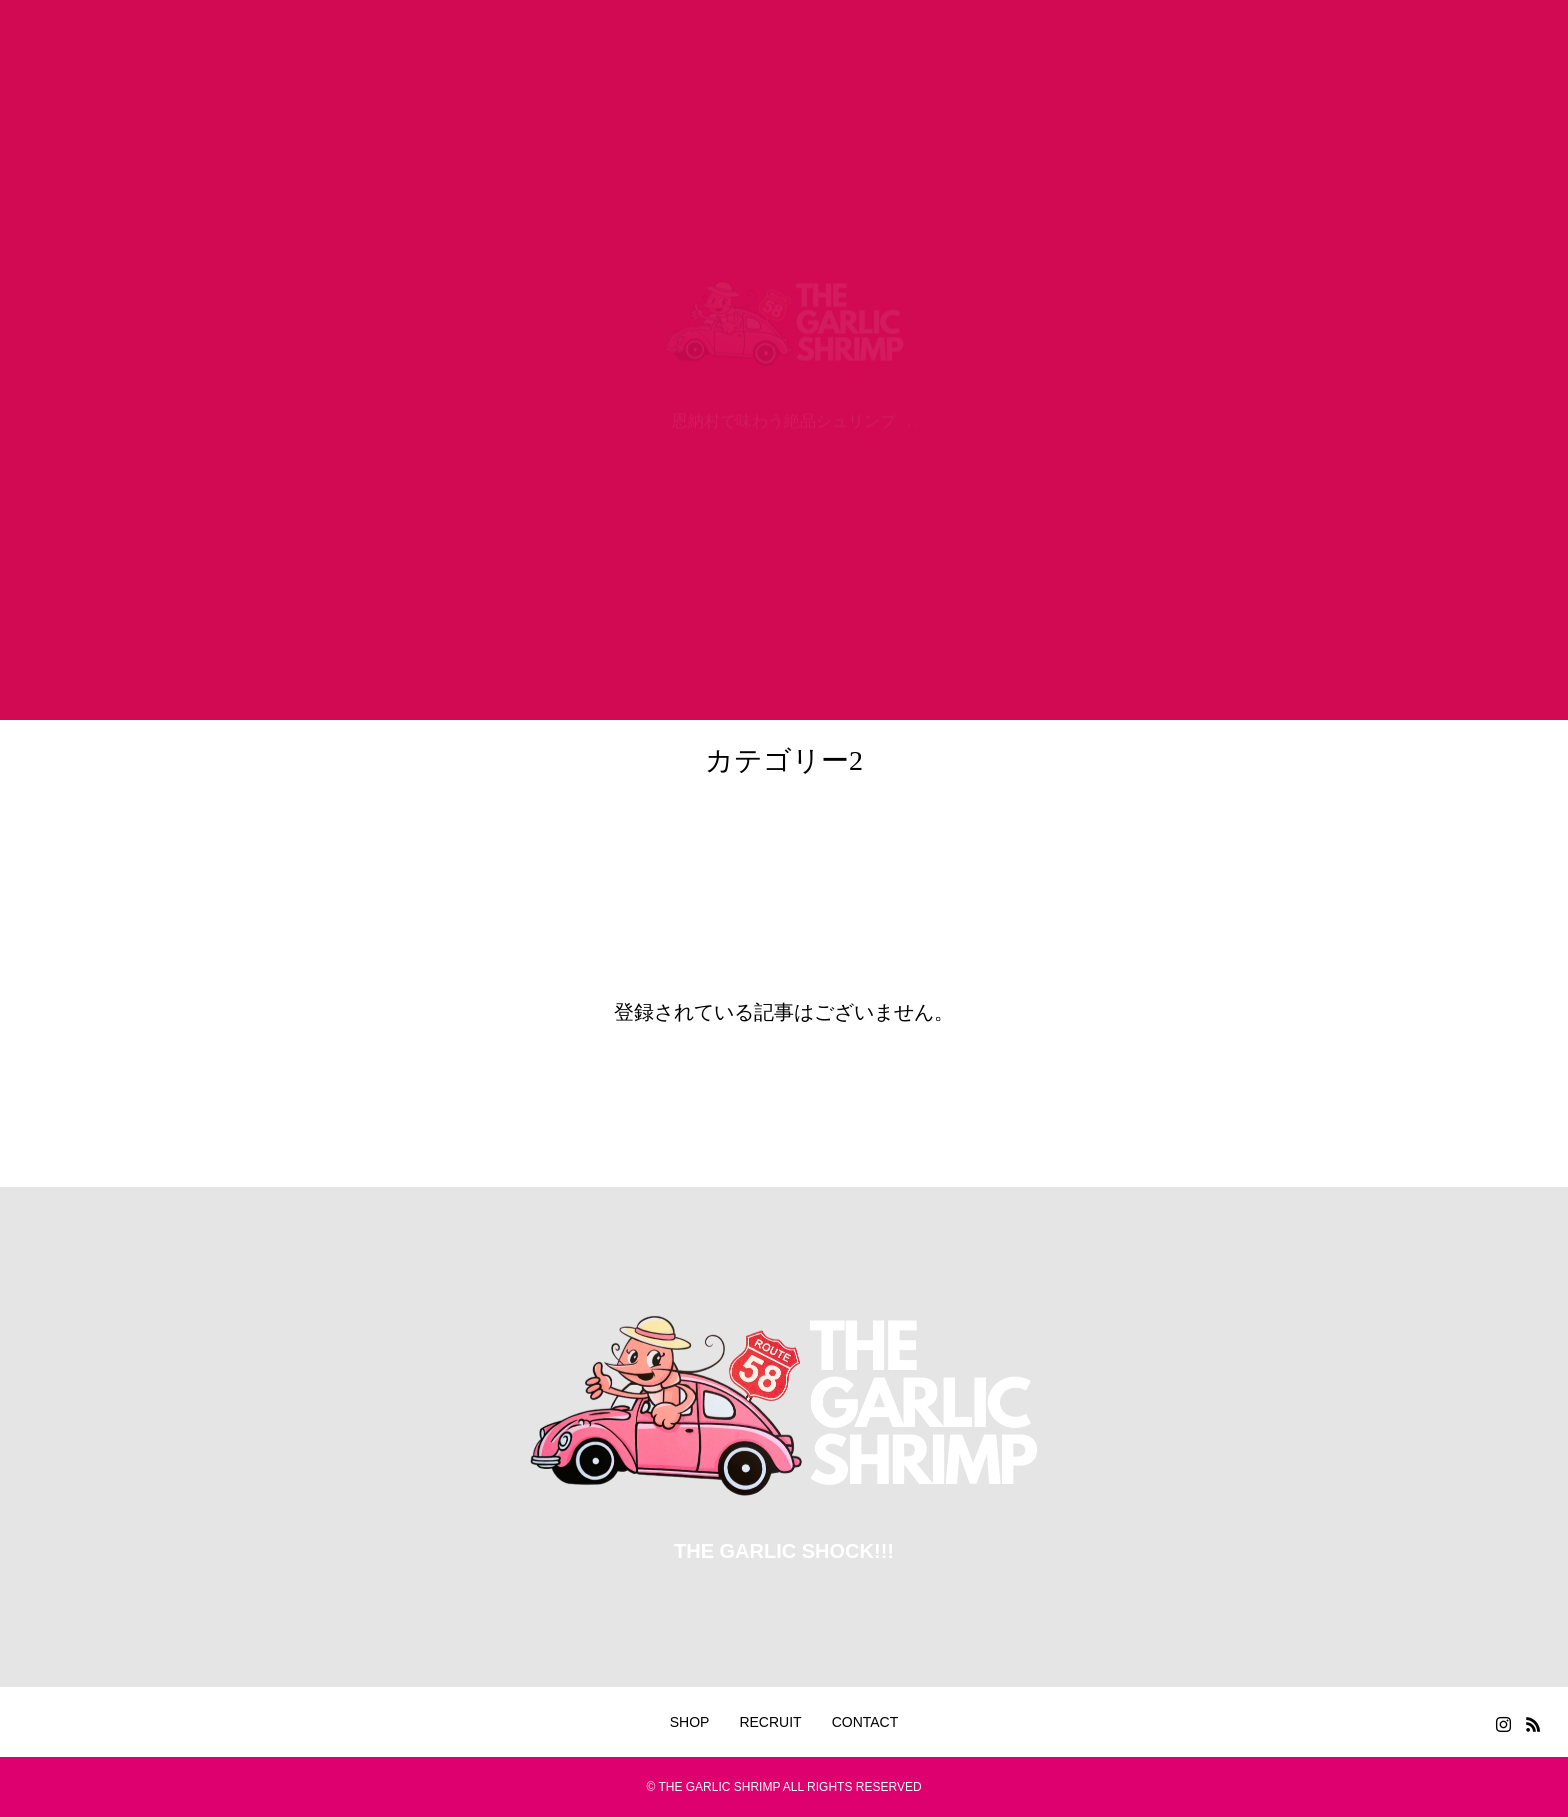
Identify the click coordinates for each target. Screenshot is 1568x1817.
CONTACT (865, 1722)
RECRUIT (770, 1722)
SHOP (690, 1722)
